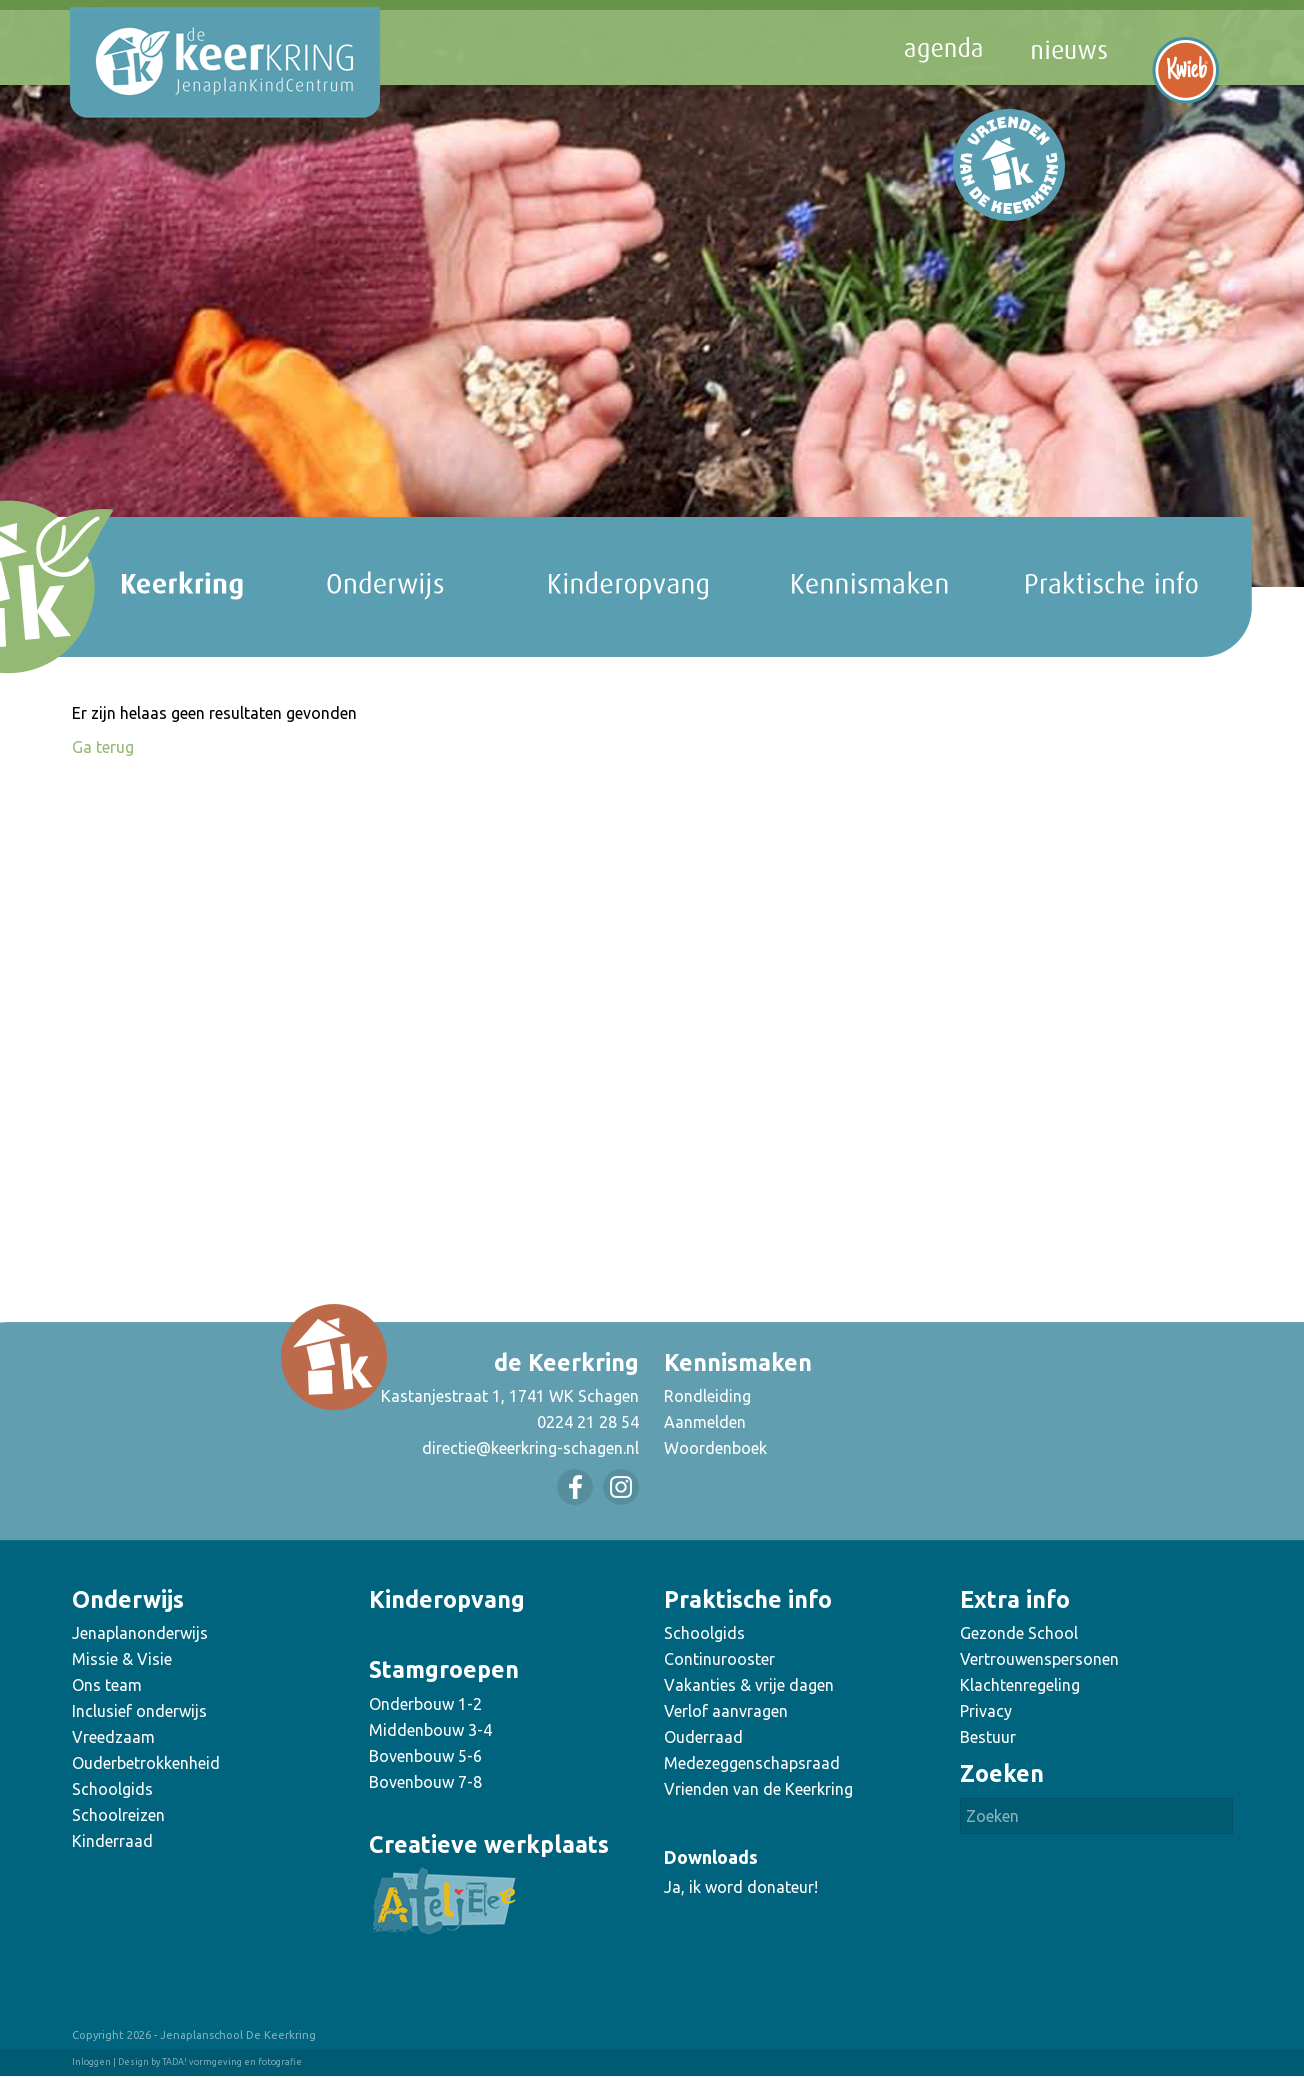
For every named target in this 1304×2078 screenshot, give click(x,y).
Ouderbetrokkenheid (146, 1763)
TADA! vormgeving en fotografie (232, 2062)
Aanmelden (705, 1422)
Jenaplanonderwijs (140, 1633)
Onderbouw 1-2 (425, 1704)
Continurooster (719, 1659)
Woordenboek (715, 1448)
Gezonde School (1019, 1633)
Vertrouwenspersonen (1039, 1659)
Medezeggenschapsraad (752, 1763)
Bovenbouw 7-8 (425, 1782)
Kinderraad (112, 1841)
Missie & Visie (122, 1659)
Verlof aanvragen (726, 1711)
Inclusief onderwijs (139, 1711)
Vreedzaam (113, 1737)
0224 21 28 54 (588, 1422)
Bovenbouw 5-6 (425, 1756)
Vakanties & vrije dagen (749, 1685)
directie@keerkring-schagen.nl (530, 1448)
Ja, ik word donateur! (741, 1887)
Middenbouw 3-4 (430, 1730)
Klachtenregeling (1020, 1685)
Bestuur (988, 1737)
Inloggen (91, 2062)
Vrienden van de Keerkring (758, 1789)
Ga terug (103, 747)
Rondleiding (707, 1396)
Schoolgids (112, 1789)
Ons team (107, 1685)
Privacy (986, 1711)
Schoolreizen (118, 1815)
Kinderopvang (447, 1599)
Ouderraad (703, 1737)
